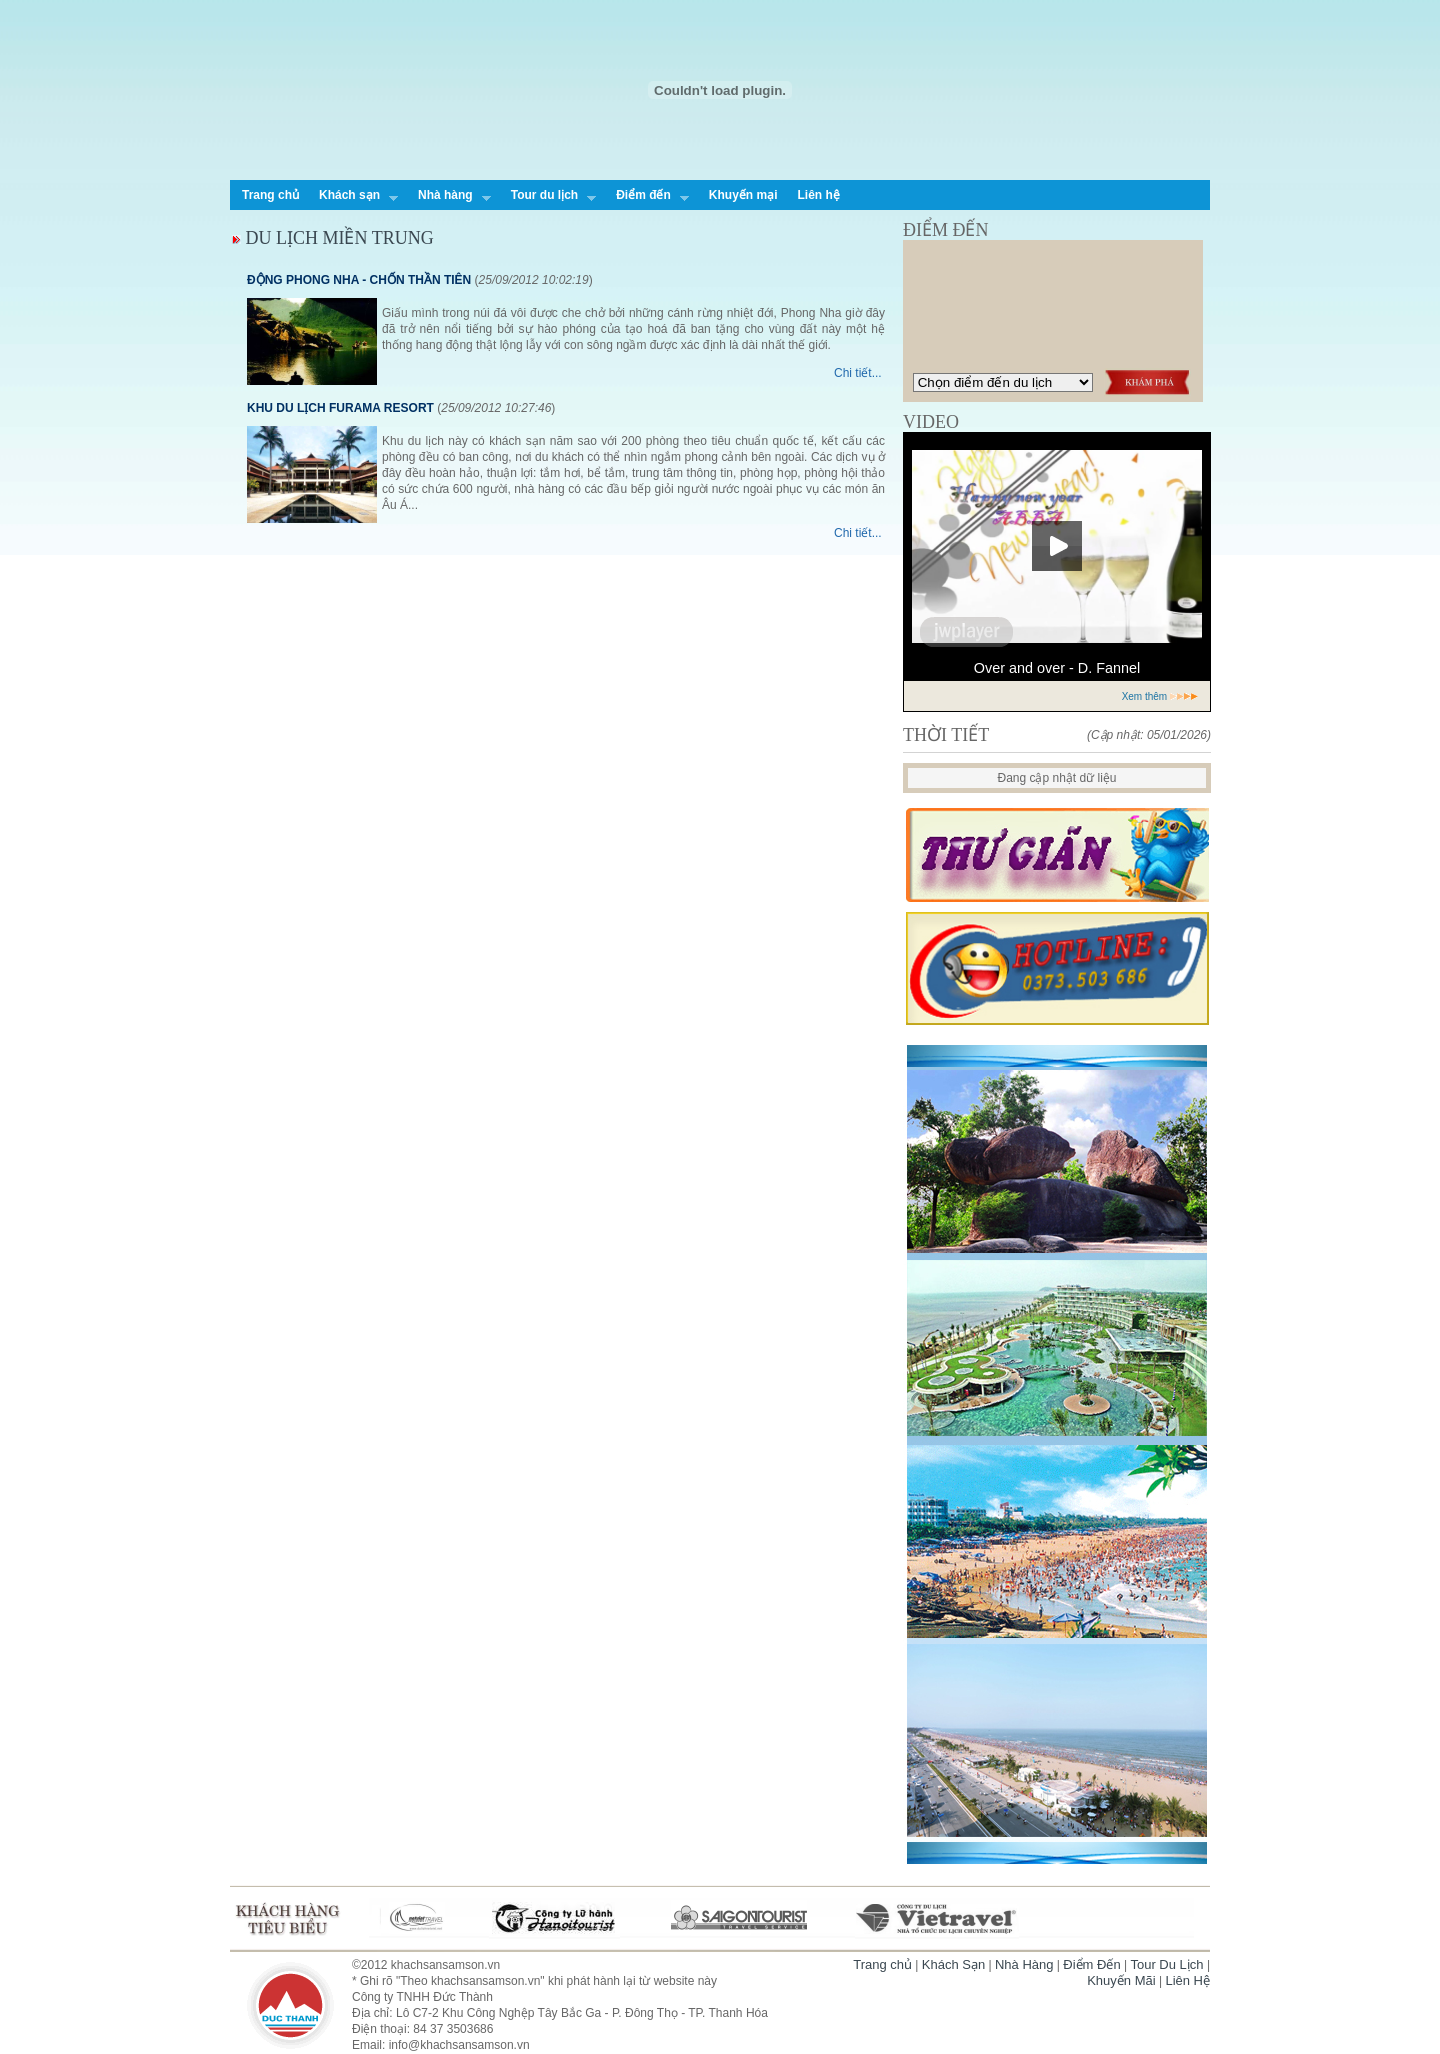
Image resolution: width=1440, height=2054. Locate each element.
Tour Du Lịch (1166, 1964)
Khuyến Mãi (1121, 1980)
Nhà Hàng (1024, 1964)
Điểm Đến (1091, 1964)
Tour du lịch (548, 197)
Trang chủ (270, 195)
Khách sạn (353, 197)
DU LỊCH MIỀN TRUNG (333, 238)
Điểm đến (647, 197)
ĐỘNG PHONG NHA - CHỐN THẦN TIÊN (359, 280)
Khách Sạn (953, 1964)
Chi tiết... (858, 373)
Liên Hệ (1187, 1980)
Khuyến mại (743, 195)
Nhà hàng (449, 197)
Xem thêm (1161, 696)
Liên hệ (818, 195)
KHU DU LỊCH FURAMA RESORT (340, 408)
